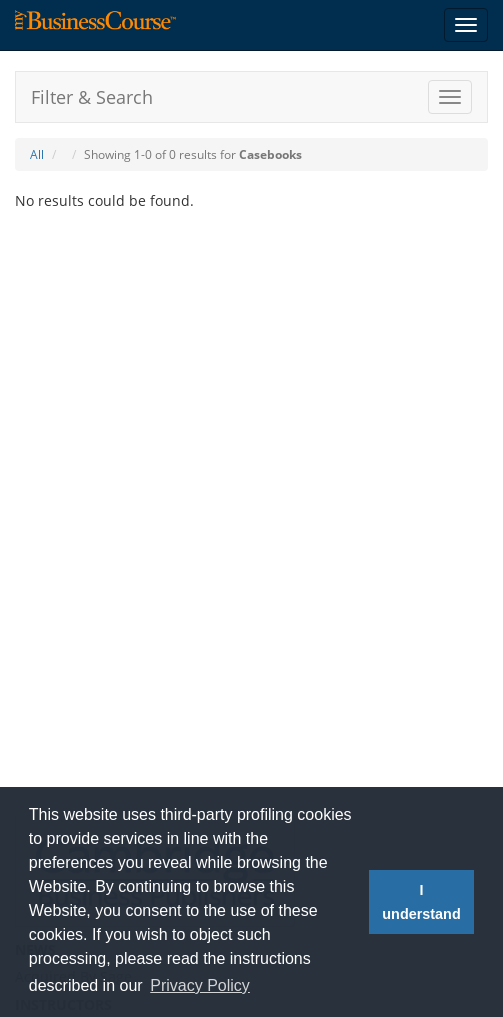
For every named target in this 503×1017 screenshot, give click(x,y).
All (37, 154)
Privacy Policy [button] (200, 985)
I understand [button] (421, 902)
